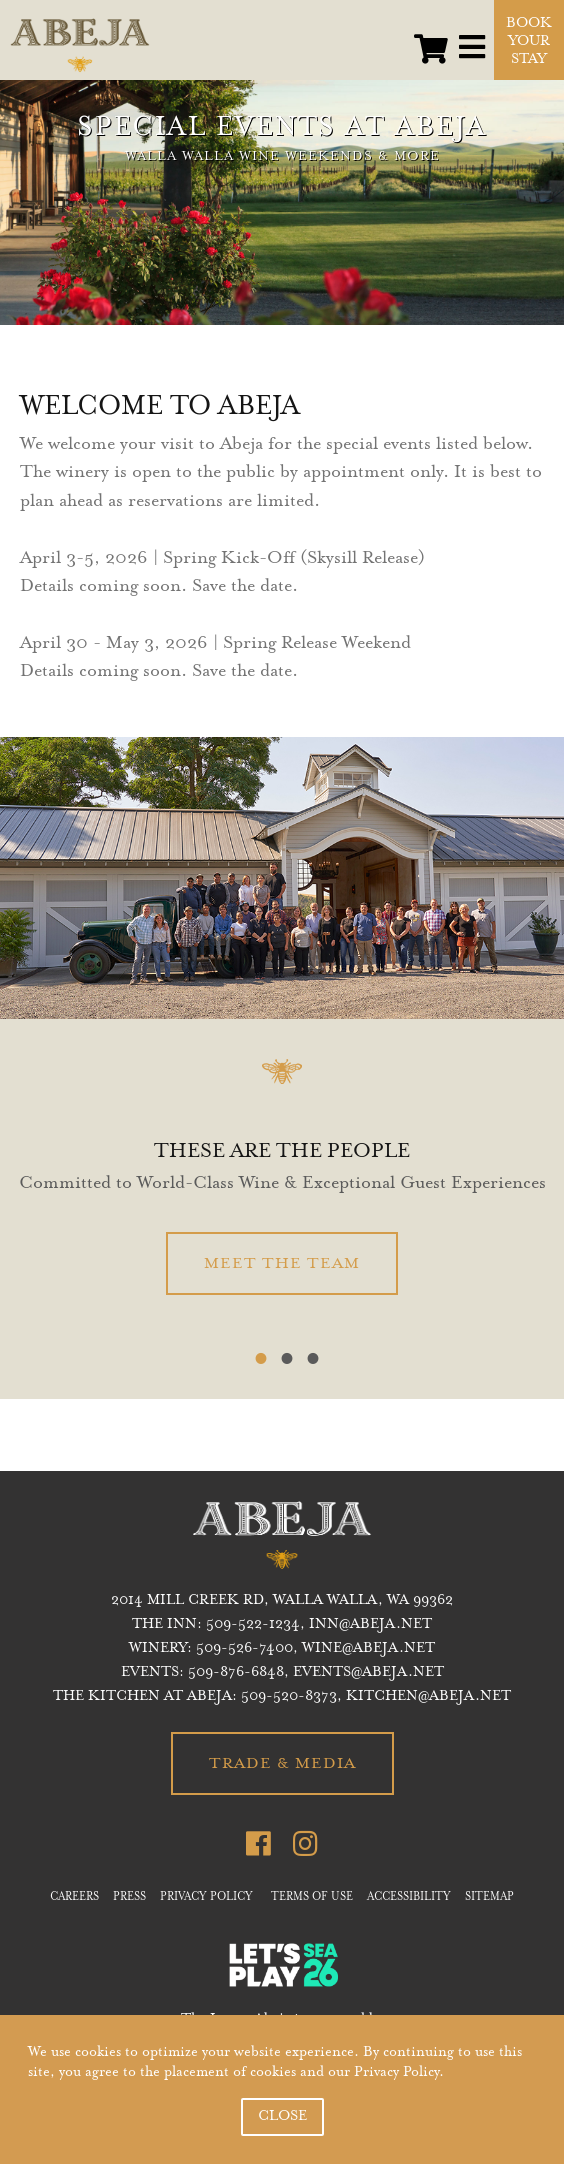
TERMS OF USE (312, 1898)
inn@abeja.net (370, 1625)
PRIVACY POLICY (206, 1898)
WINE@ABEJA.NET (368, 1649)
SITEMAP (489, 1898)
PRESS (129, 1898)
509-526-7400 (244, 1649)
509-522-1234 (253, 1625)
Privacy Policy (396, 2073)
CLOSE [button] (282, 2117)
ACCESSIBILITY (409, 1898)
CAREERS (74, 1898)
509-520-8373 (289, 1697)
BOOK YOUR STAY (529, 42)
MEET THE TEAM (282, 1264)
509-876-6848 (236, 1673)
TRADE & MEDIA (282, 1764)
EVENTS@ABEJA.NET (368, 1673)
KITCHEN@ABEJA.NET (428, 1697)
